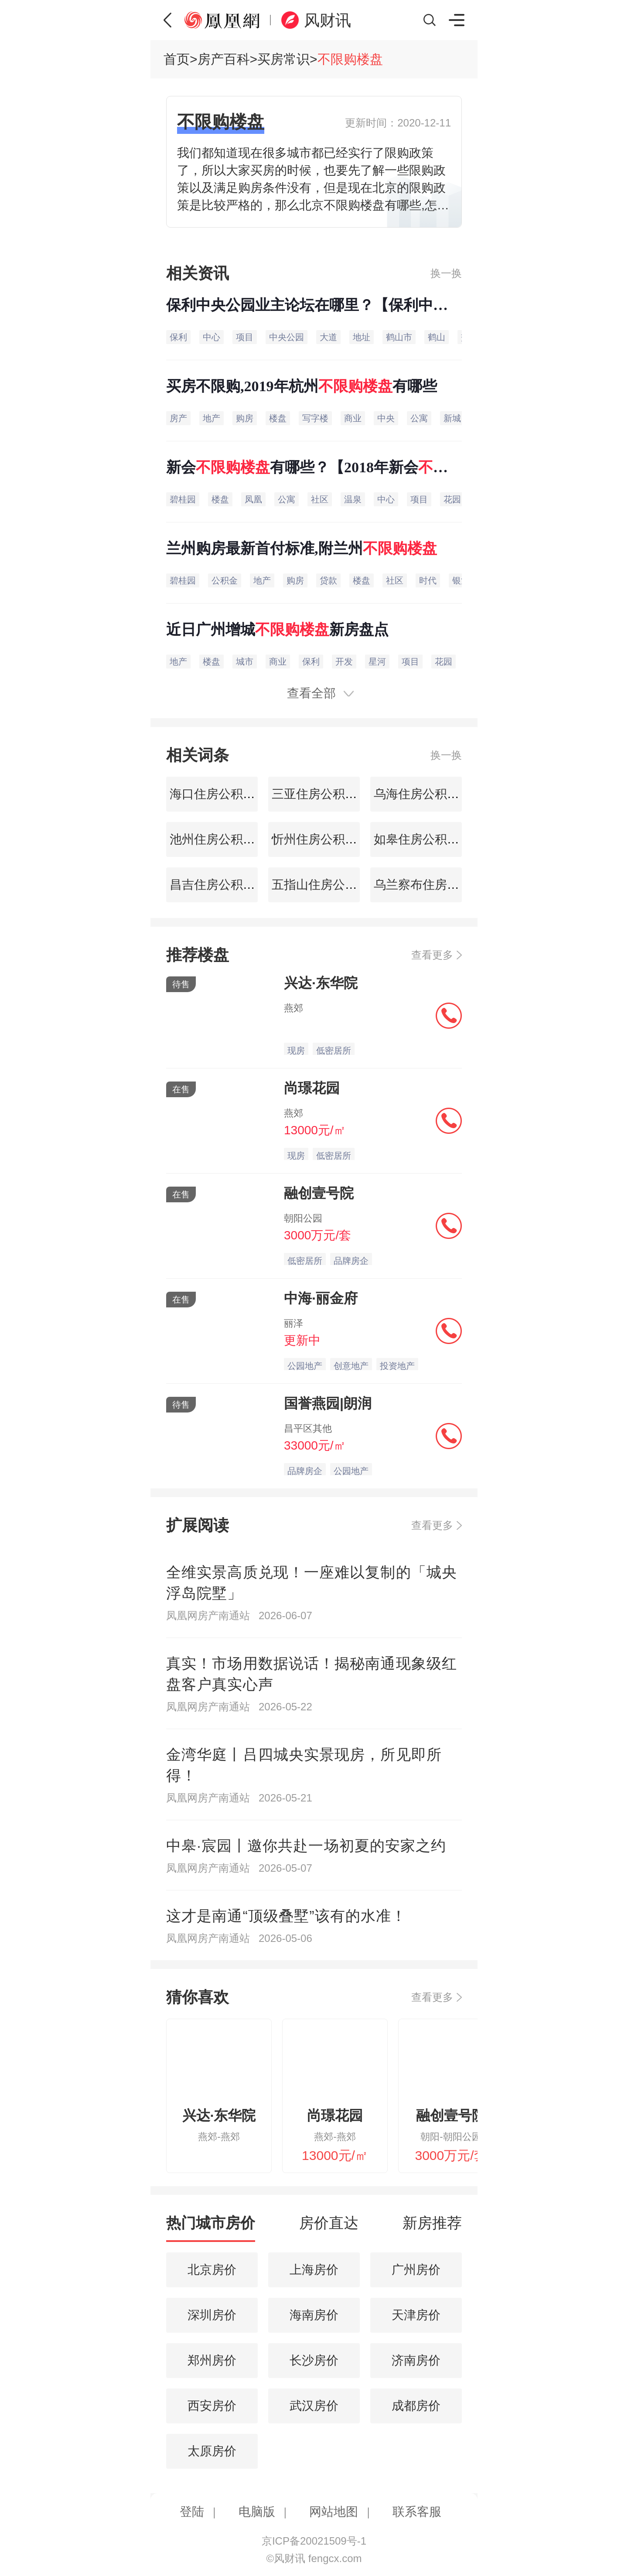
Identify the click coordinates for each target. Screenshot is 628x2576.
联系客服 (416, 2511)
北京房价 (212, 2269)
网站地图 (333, 2511)
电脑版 (257, 2511)
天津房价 (416, 2315)
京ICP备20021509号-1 (314, 2541)
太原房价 (212, 2451)
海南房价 (314, 2315)
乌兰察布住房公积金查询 (439, 884)
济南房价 (416, 2360)
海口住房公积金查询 (223, 794)
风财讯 (327, 20)
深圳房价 (212, 2315)
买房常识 (283, 59)
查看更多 (432, 955)
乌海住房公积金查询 (427, 794)
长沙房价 (314, 2360)
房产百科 (224, 59)
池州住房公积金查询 (223, 839)
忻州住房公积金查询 (325, 839)
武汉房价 (314, 2405)
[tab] (210, 2227)
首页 (177, 59)
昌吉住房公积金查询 (223, 884)
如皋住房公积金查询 (427, 839)
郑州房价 (212, 2360)
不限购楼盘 (350, 59)
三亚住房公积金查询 (325, 794)
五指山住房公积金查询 (331, 884)
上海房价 (314, 2269)
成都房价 (416, 2405)
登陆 (192, 2511)
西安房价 (212, 2405)
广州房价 (416, 2269)
